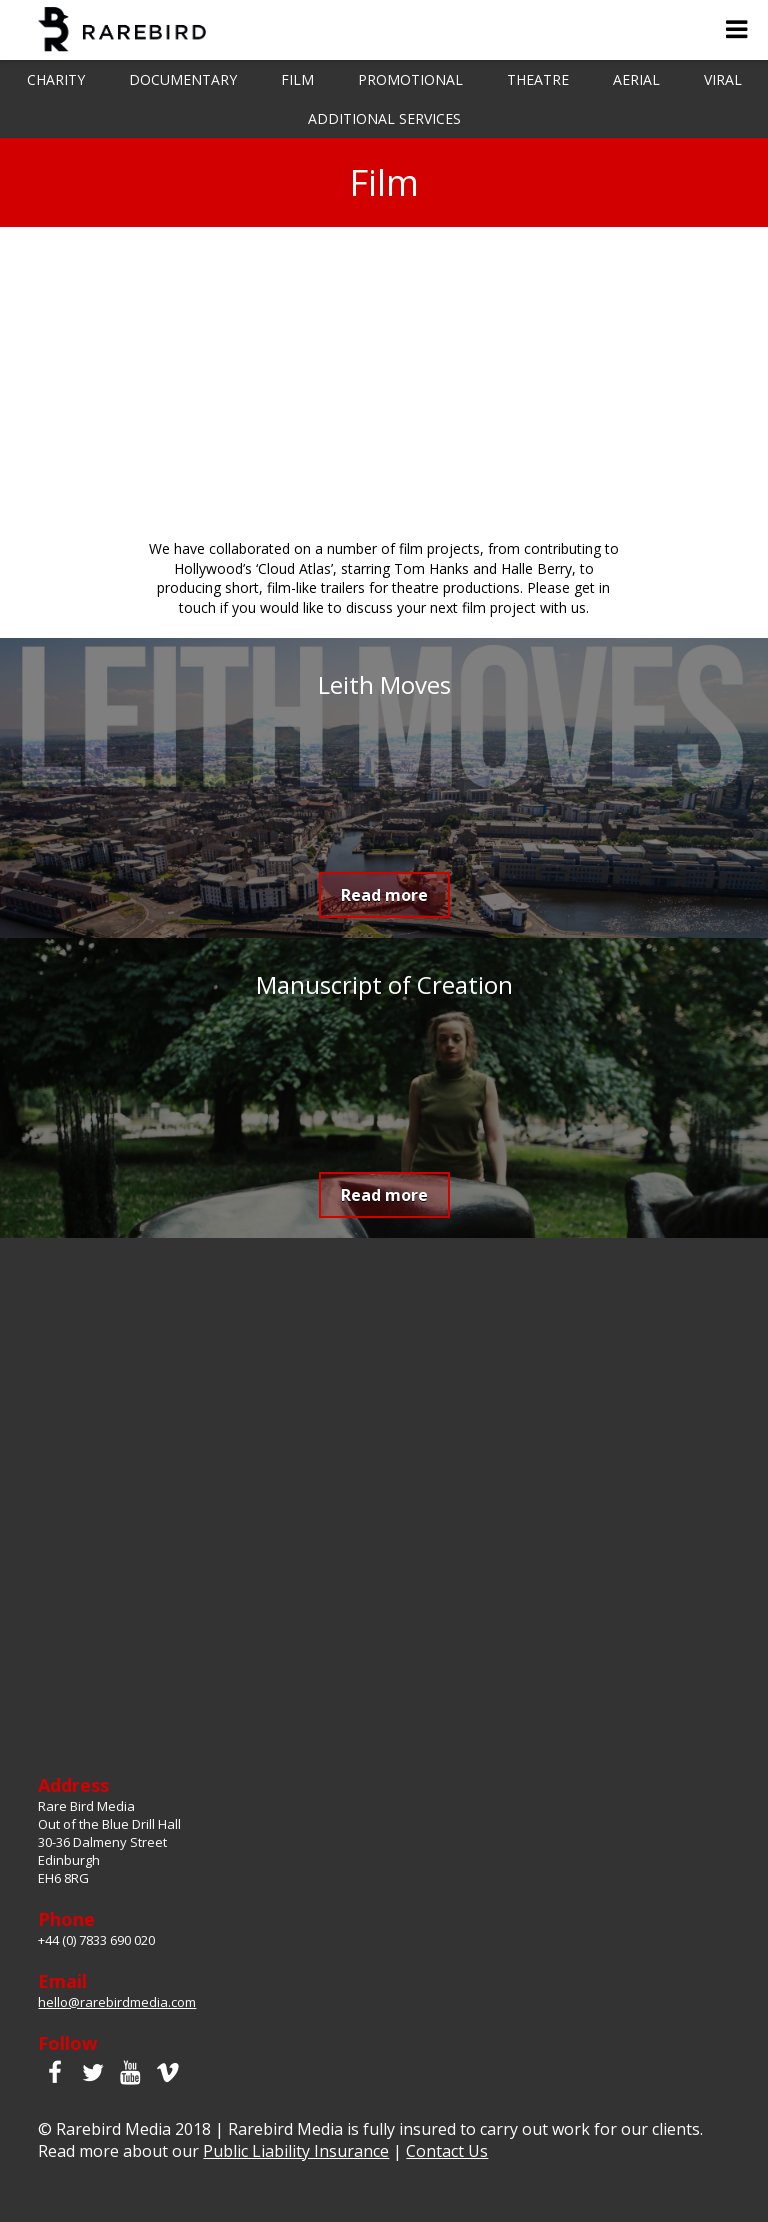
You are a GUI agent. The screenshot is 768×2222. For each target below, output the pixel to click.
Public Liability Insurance (296, 2151)
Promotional (410, 79)
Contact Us (447, 2151)
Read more (384, 895)
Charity (56, 79)
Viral (723, 79)
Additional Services (384, 118)
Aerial (636, 79)
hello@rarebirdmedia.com (117, 2002)
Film (297, 79)
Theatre (538, 79)
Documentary (183, 79)
